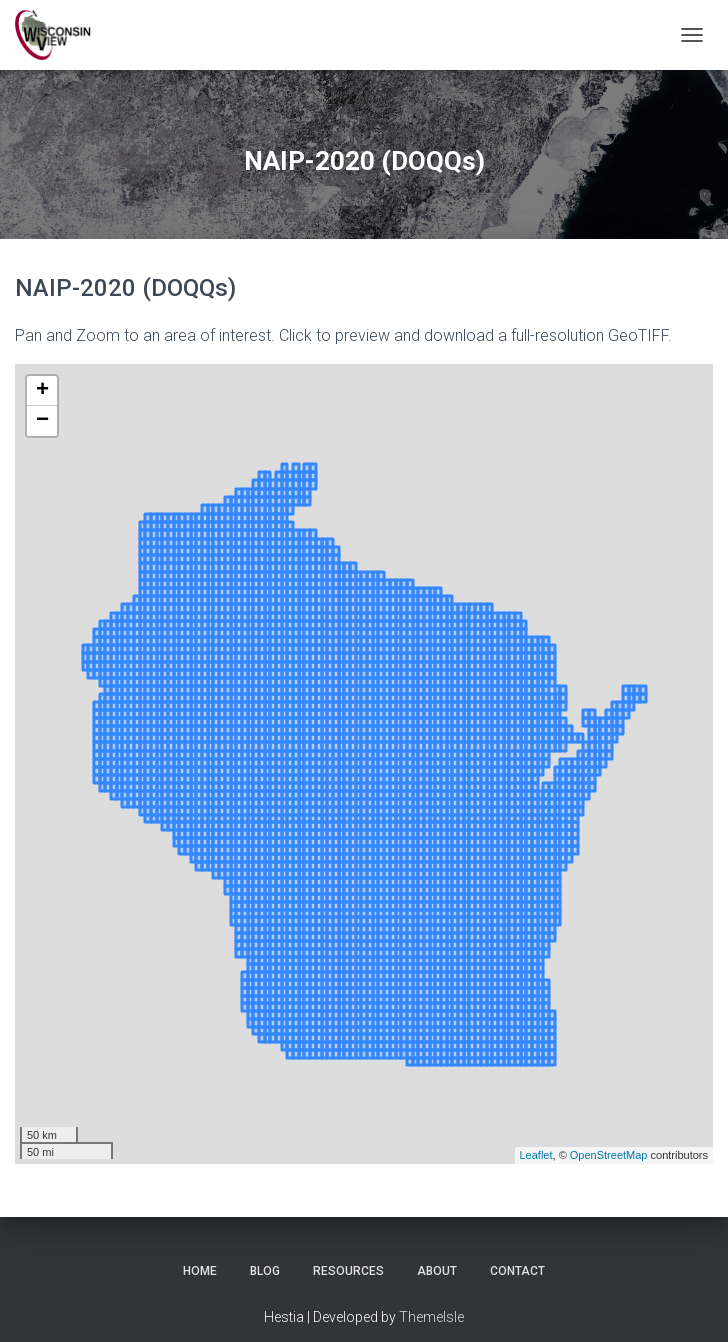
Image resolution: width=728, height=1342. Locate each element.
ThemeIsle (431, 1317)
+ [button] (42, 391)
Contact (517, 1271)
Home (200, 1271)
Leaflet (536, 1155)
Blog (265, 1271)
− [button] (42, 421)
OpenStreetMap (609, 1155)
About (437, 1271)
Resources (348, 1271)
